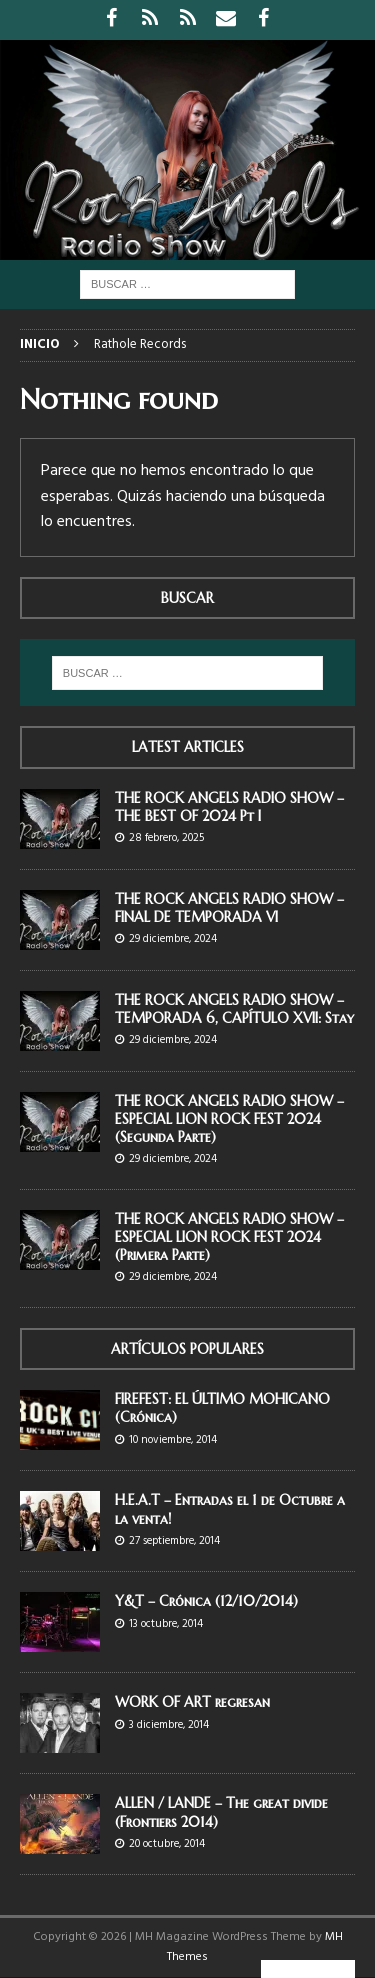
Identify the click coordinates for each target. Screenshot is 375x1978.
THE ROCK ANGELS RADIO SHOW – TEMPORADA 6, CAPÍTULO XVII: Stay (234, 1009)
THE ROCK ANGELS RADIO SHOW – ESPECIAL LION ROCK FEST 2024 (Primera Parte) (229, 1237)
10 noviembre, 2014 (173, 1440)
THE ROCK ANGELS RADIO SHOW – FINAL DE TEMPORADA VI (229, 908)
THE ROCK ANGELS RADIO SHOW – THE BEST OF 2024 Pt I (229, 807)
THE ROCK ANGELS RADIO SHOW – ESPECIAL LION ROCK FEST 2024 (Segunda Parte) (229, 1119)
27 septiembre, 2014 (174, 1541)
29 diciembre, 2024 (173, 939)
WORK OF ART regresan (192, 1702)
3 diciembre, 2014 (169, 1725)
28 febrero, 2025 (166, 838)
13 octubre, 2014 (166, 1624)
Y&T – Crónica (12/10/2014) (206, 1601)
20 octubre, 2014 (167, 1844)
